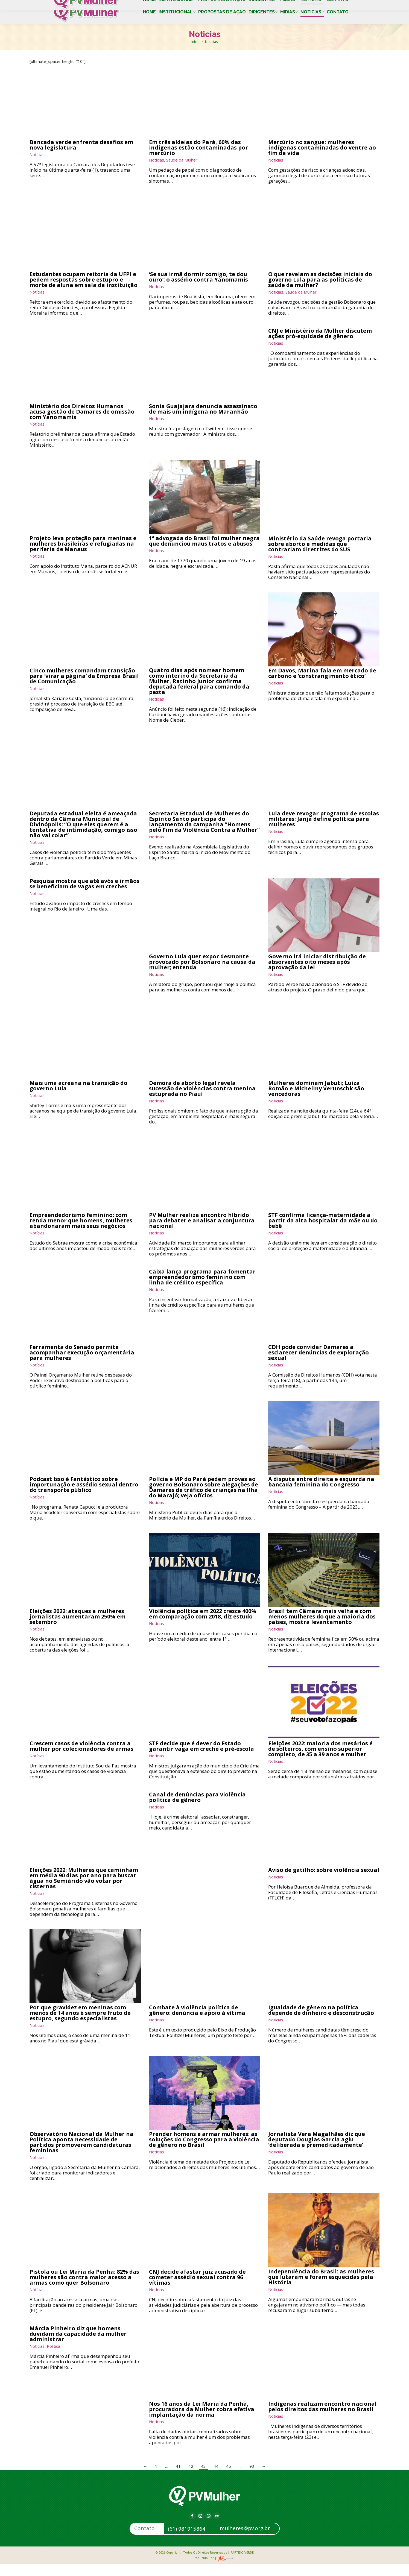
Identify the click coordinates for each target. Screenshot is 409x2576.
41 (178, 2478)
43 (203, 2478)
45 (228, 2478)
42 (190, 2478)
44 (216, 2478)
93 (251, 2478)
